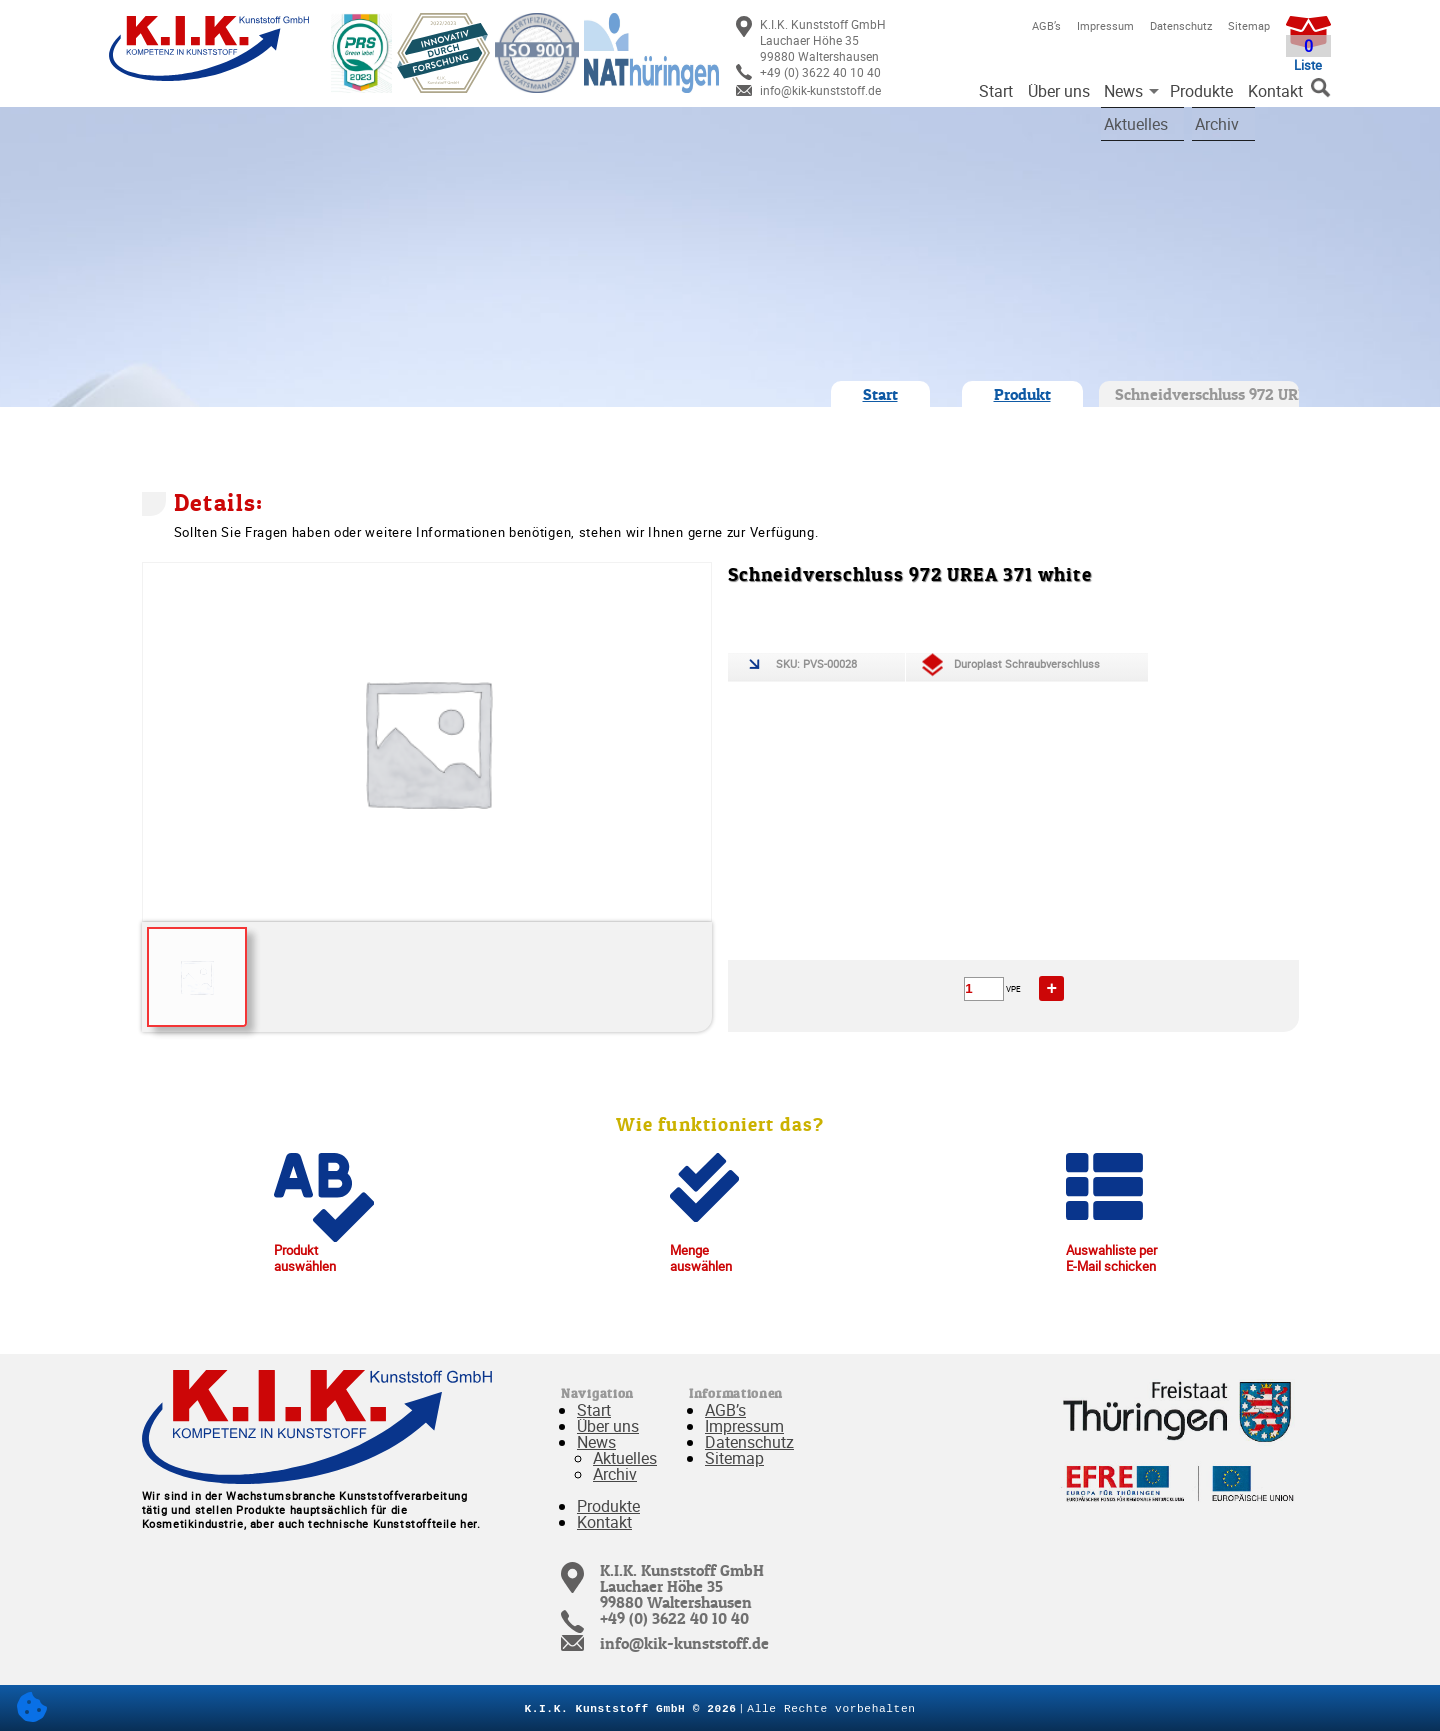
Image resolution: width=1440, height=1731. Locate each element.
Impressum (1105, 25)
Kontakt (1275, 91)
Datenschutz (1181, 25)
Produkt (1022, 394)
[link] (848, 40)
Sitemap (1249, 25)
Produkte (1201, 91)
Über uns (1059, 91)
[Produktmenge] (984, 989)
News (1123, 91)
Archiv (615, 1474)
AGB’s (1046, 25)
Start (996, 91)
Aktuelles (625, 1458)
